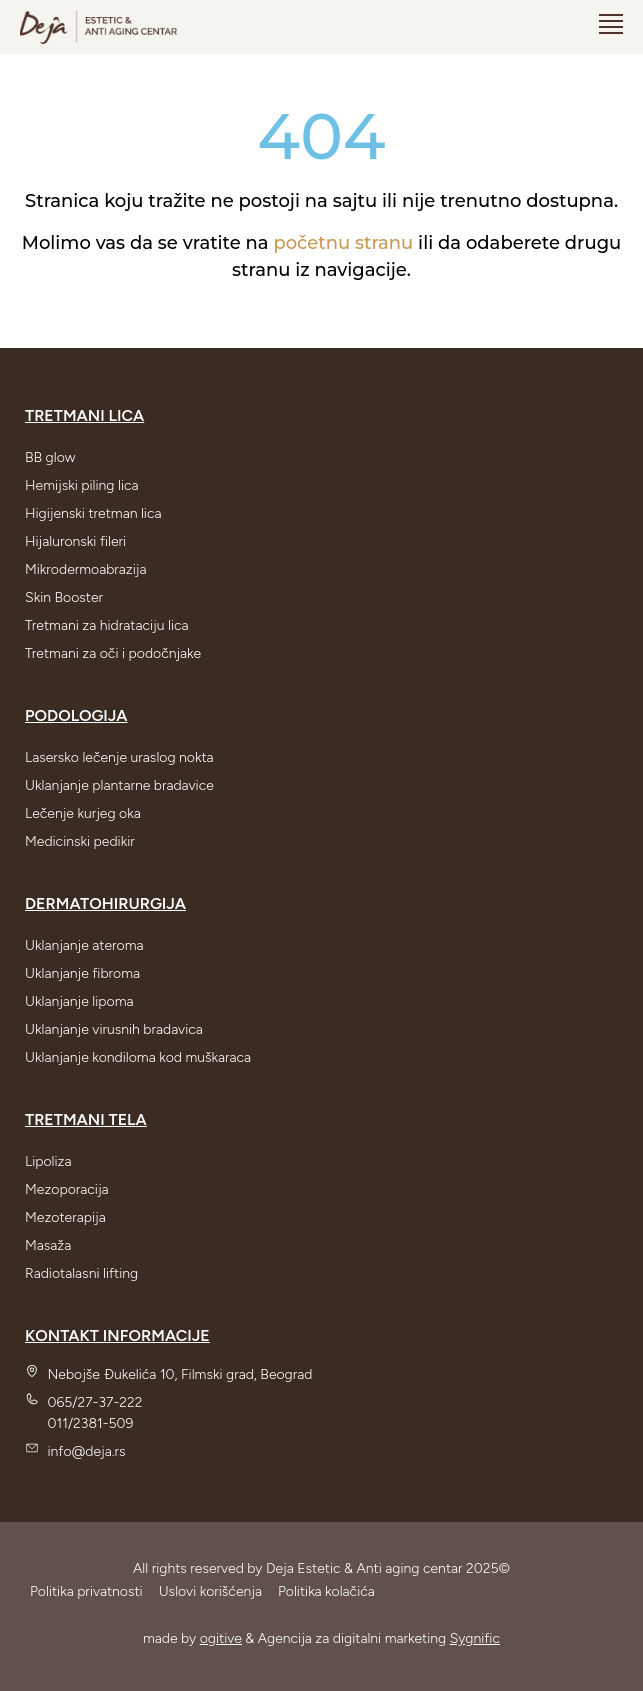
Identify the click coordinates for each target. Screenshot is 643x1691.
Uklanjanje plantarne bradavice (119, 785)
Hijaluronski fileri (75, 541)
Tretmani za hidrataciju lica (107, 625)
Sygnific (475, 1638)
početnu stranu (343, 243)
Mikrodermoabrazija (86, 569)
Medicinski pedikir (80, 841)
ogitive (221, 1638)
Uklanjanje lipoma (79, 1001)
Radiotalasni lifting (81, 1273)
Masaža (48, 1245)
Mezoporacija (67, 1189)
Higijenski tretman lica (93, 513)
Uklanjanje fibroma (82, 973)
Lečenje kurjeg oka (83, 813)
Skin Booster (64, 597)
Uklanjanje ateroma (84, 945)
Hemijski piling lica (82, 485)
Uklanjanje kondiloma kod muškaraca (138, 1057)
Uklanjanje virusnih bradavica (114, 1029)
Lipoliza (48, 1161)
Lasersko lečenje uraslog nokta (119, 757)
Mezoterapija (65, 1217)
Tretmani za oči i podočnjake (113, 653)
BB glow (50, 457)
